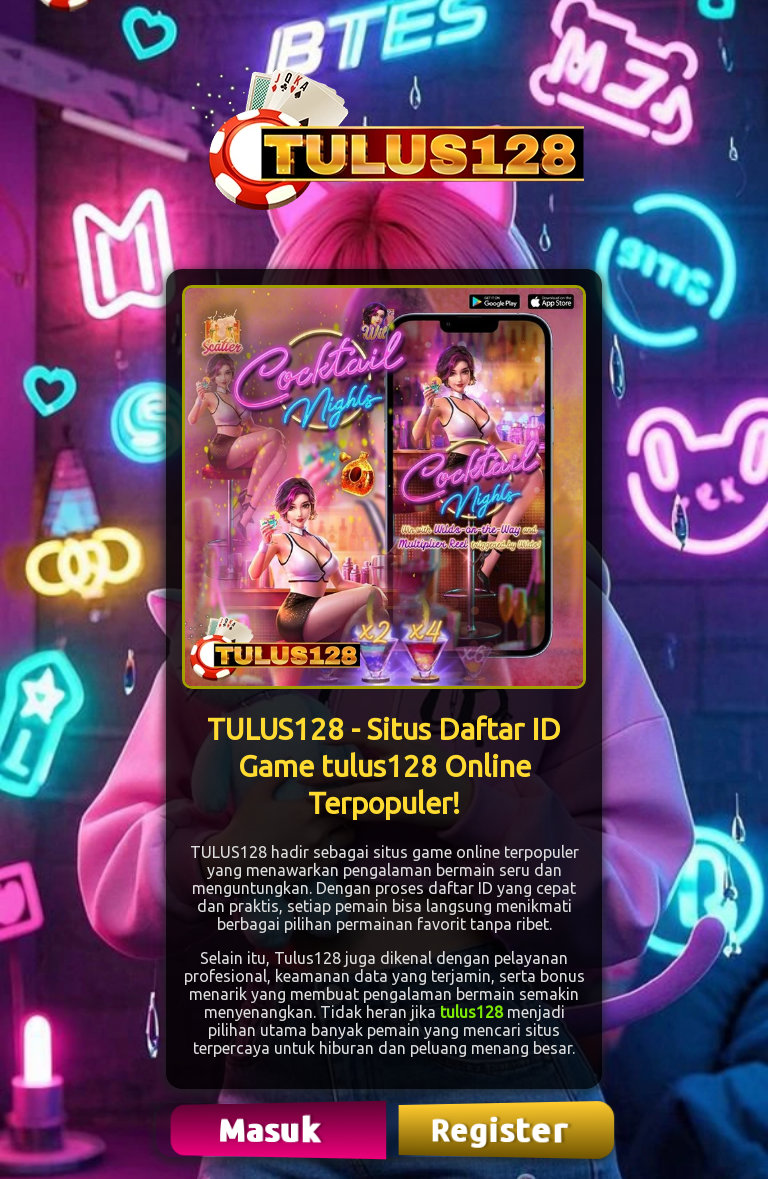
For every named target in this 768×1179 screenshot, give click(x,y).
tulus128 (471, 1012)
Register (501, 1130)
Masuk (272, 1129)
